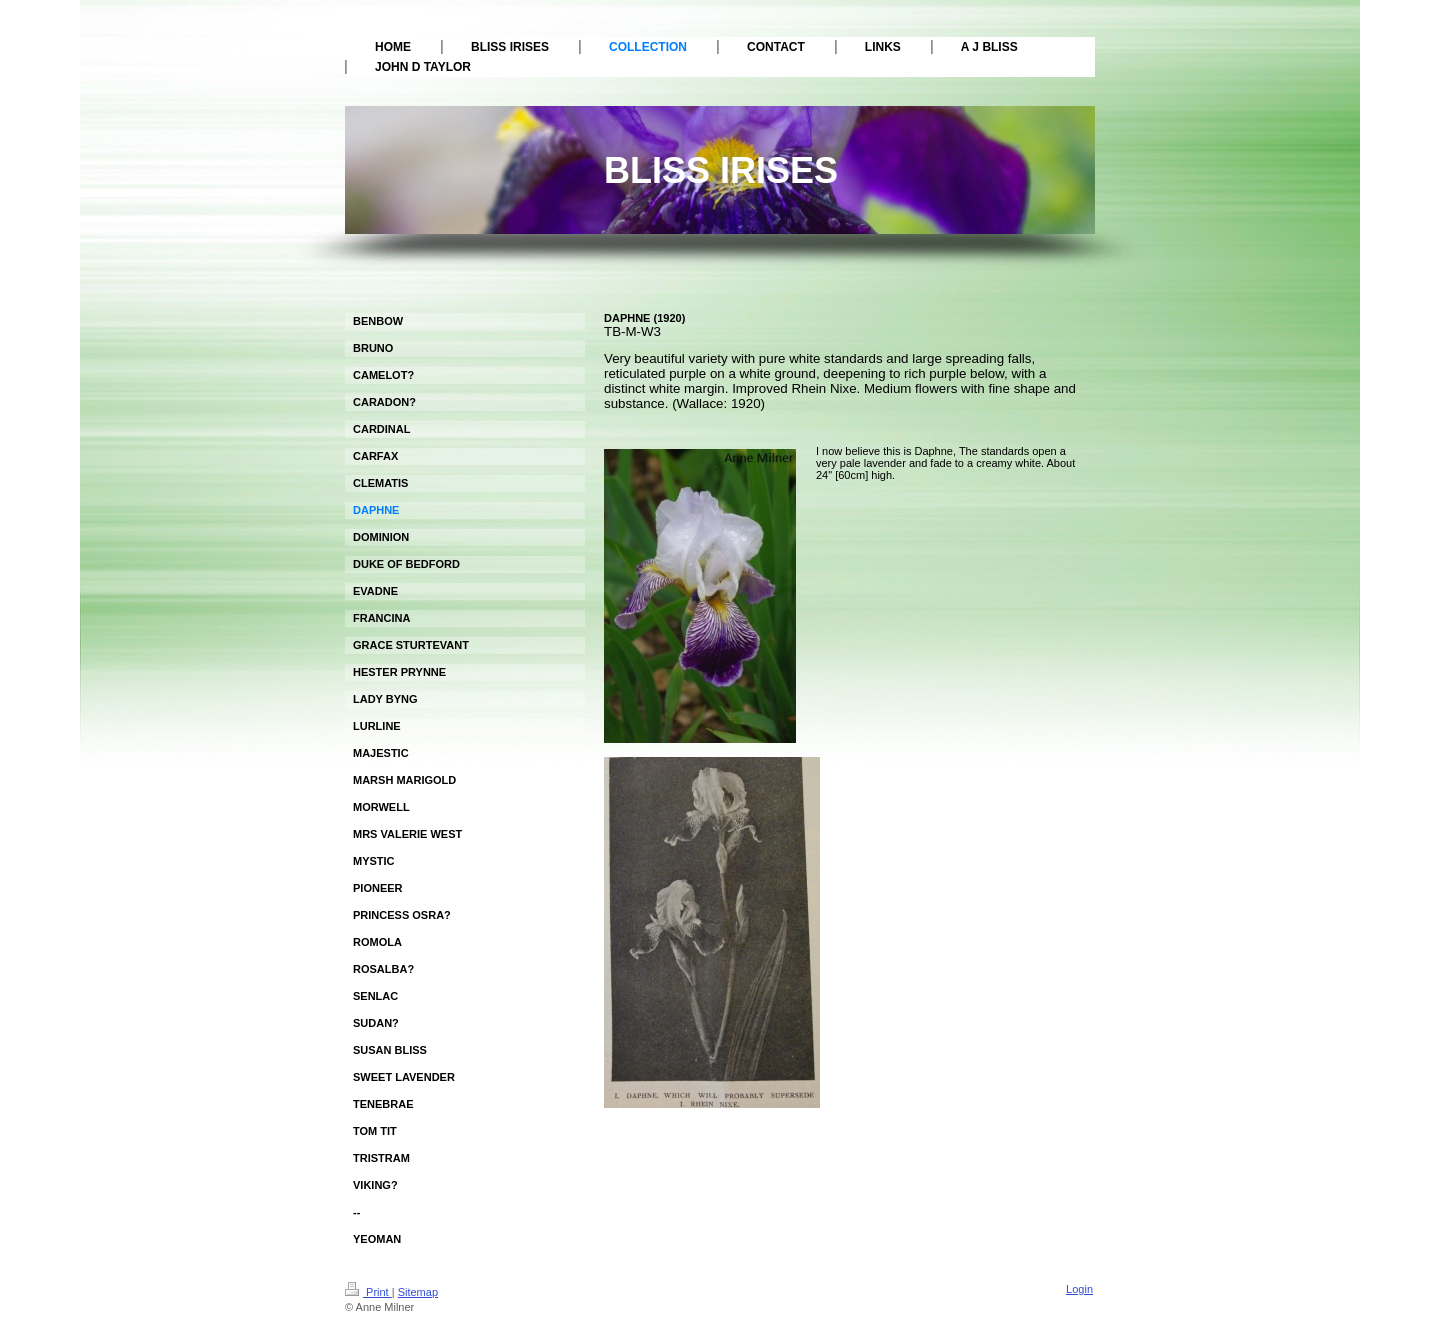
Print (368, 1292)
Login (1079, 1289)
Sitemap (418, 1292)
